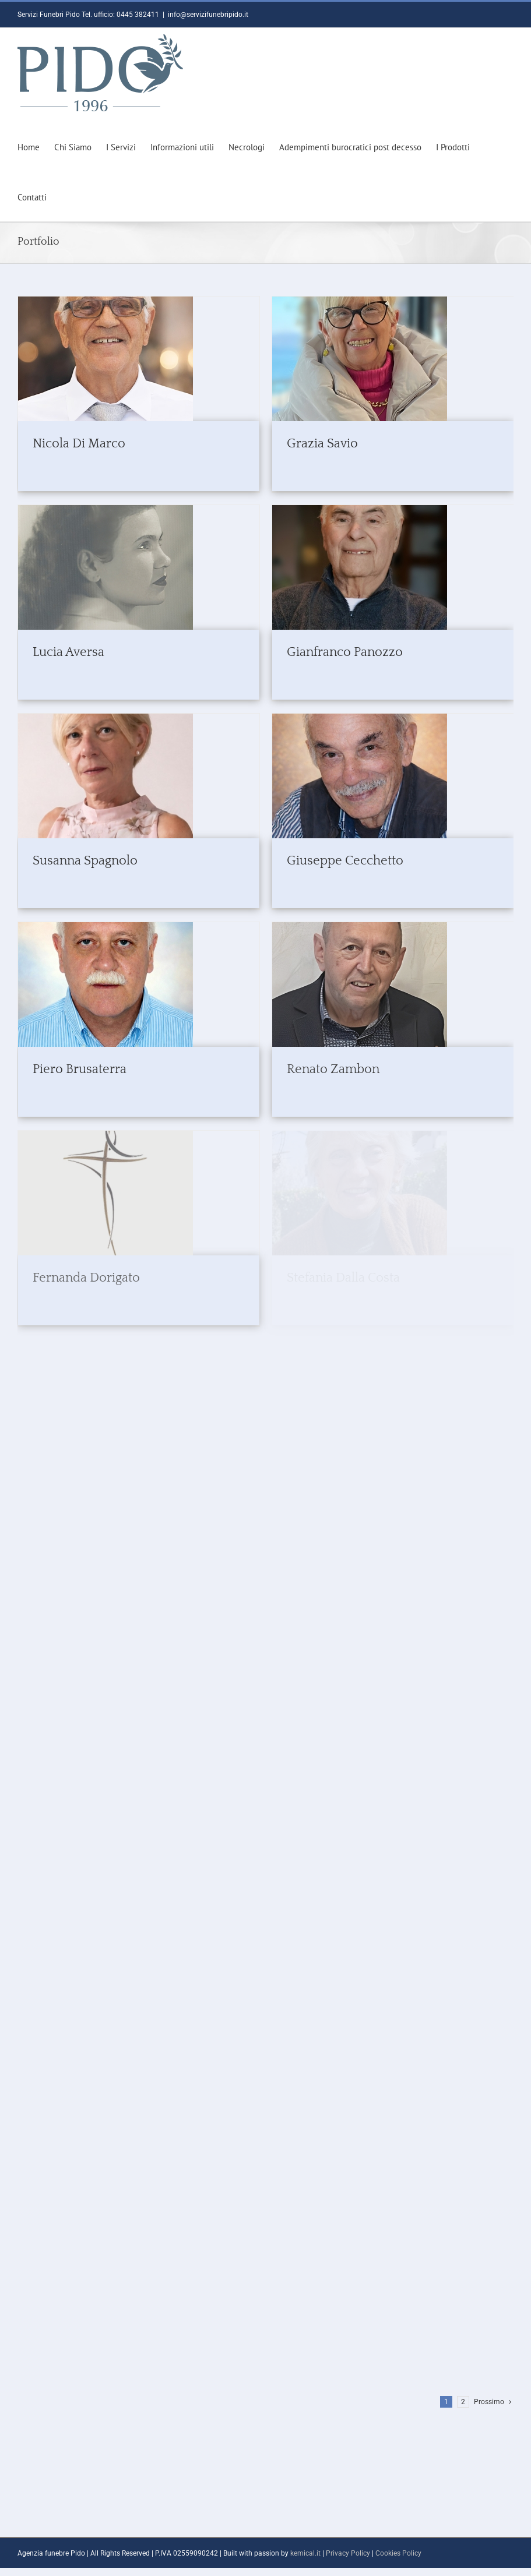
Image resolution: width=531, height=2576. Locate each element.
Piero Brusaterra (79, 1069)
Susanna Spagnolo (85, 860)
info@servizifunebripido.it (208, 14)
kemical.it (305, 2553)
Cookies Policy (398, 2553)
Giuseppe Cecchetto (345, 860)
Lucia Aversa (68, 652)
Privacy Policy (348, 2553)
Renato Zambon (333, 1069)
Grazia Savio (322, 443)
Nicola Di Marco (79, 443)
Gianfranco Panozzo (345, 652)
